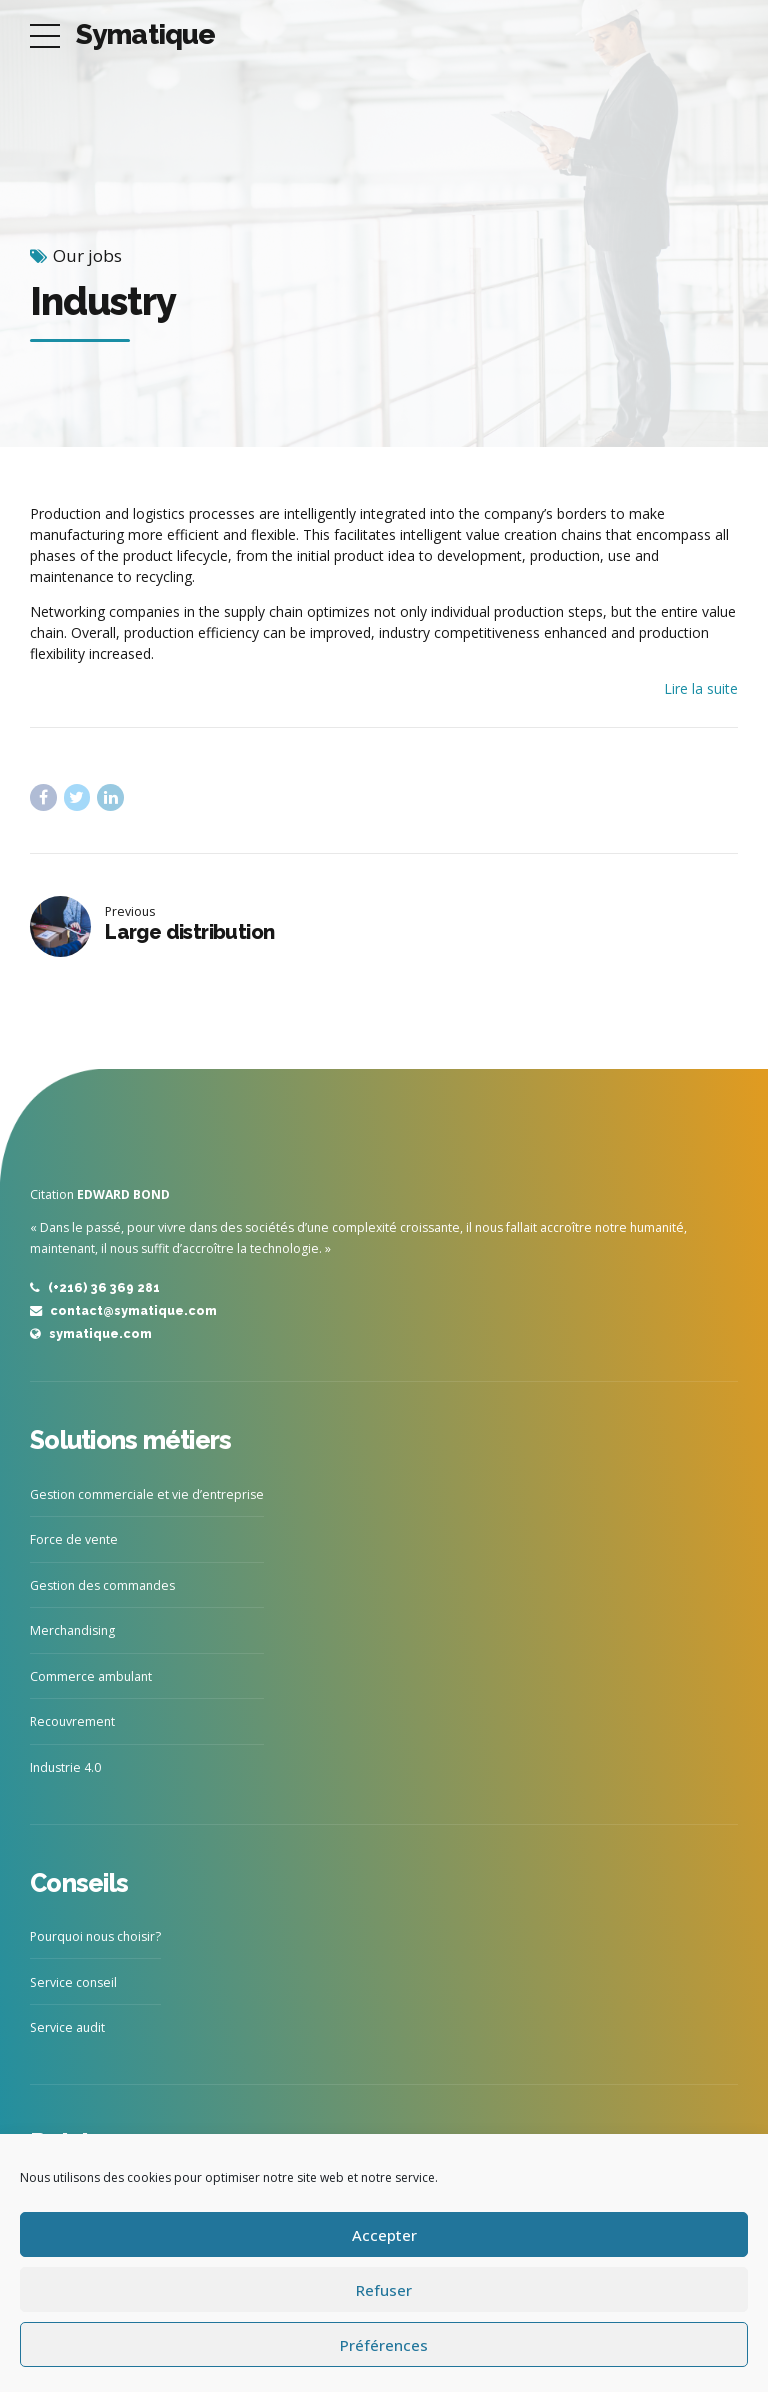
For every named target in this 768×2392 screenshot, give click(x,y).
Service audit (67, 2027)
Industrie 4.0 (65, 1767)
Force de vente (74, 1539)
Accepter (384, 2235)
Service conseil (73, 1982)
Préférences (384, 2345)
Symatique (145, 34)
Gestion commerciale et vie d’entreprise (147, 1494)
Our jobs (87, 255)
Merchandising (72, 1630)
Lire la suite (701, 688)
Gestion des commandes (102, 1585)
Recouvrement (72, 1721)
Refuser (384, 2290)
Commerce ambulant (91, 1676)
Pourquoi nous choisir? (95, 1936)
